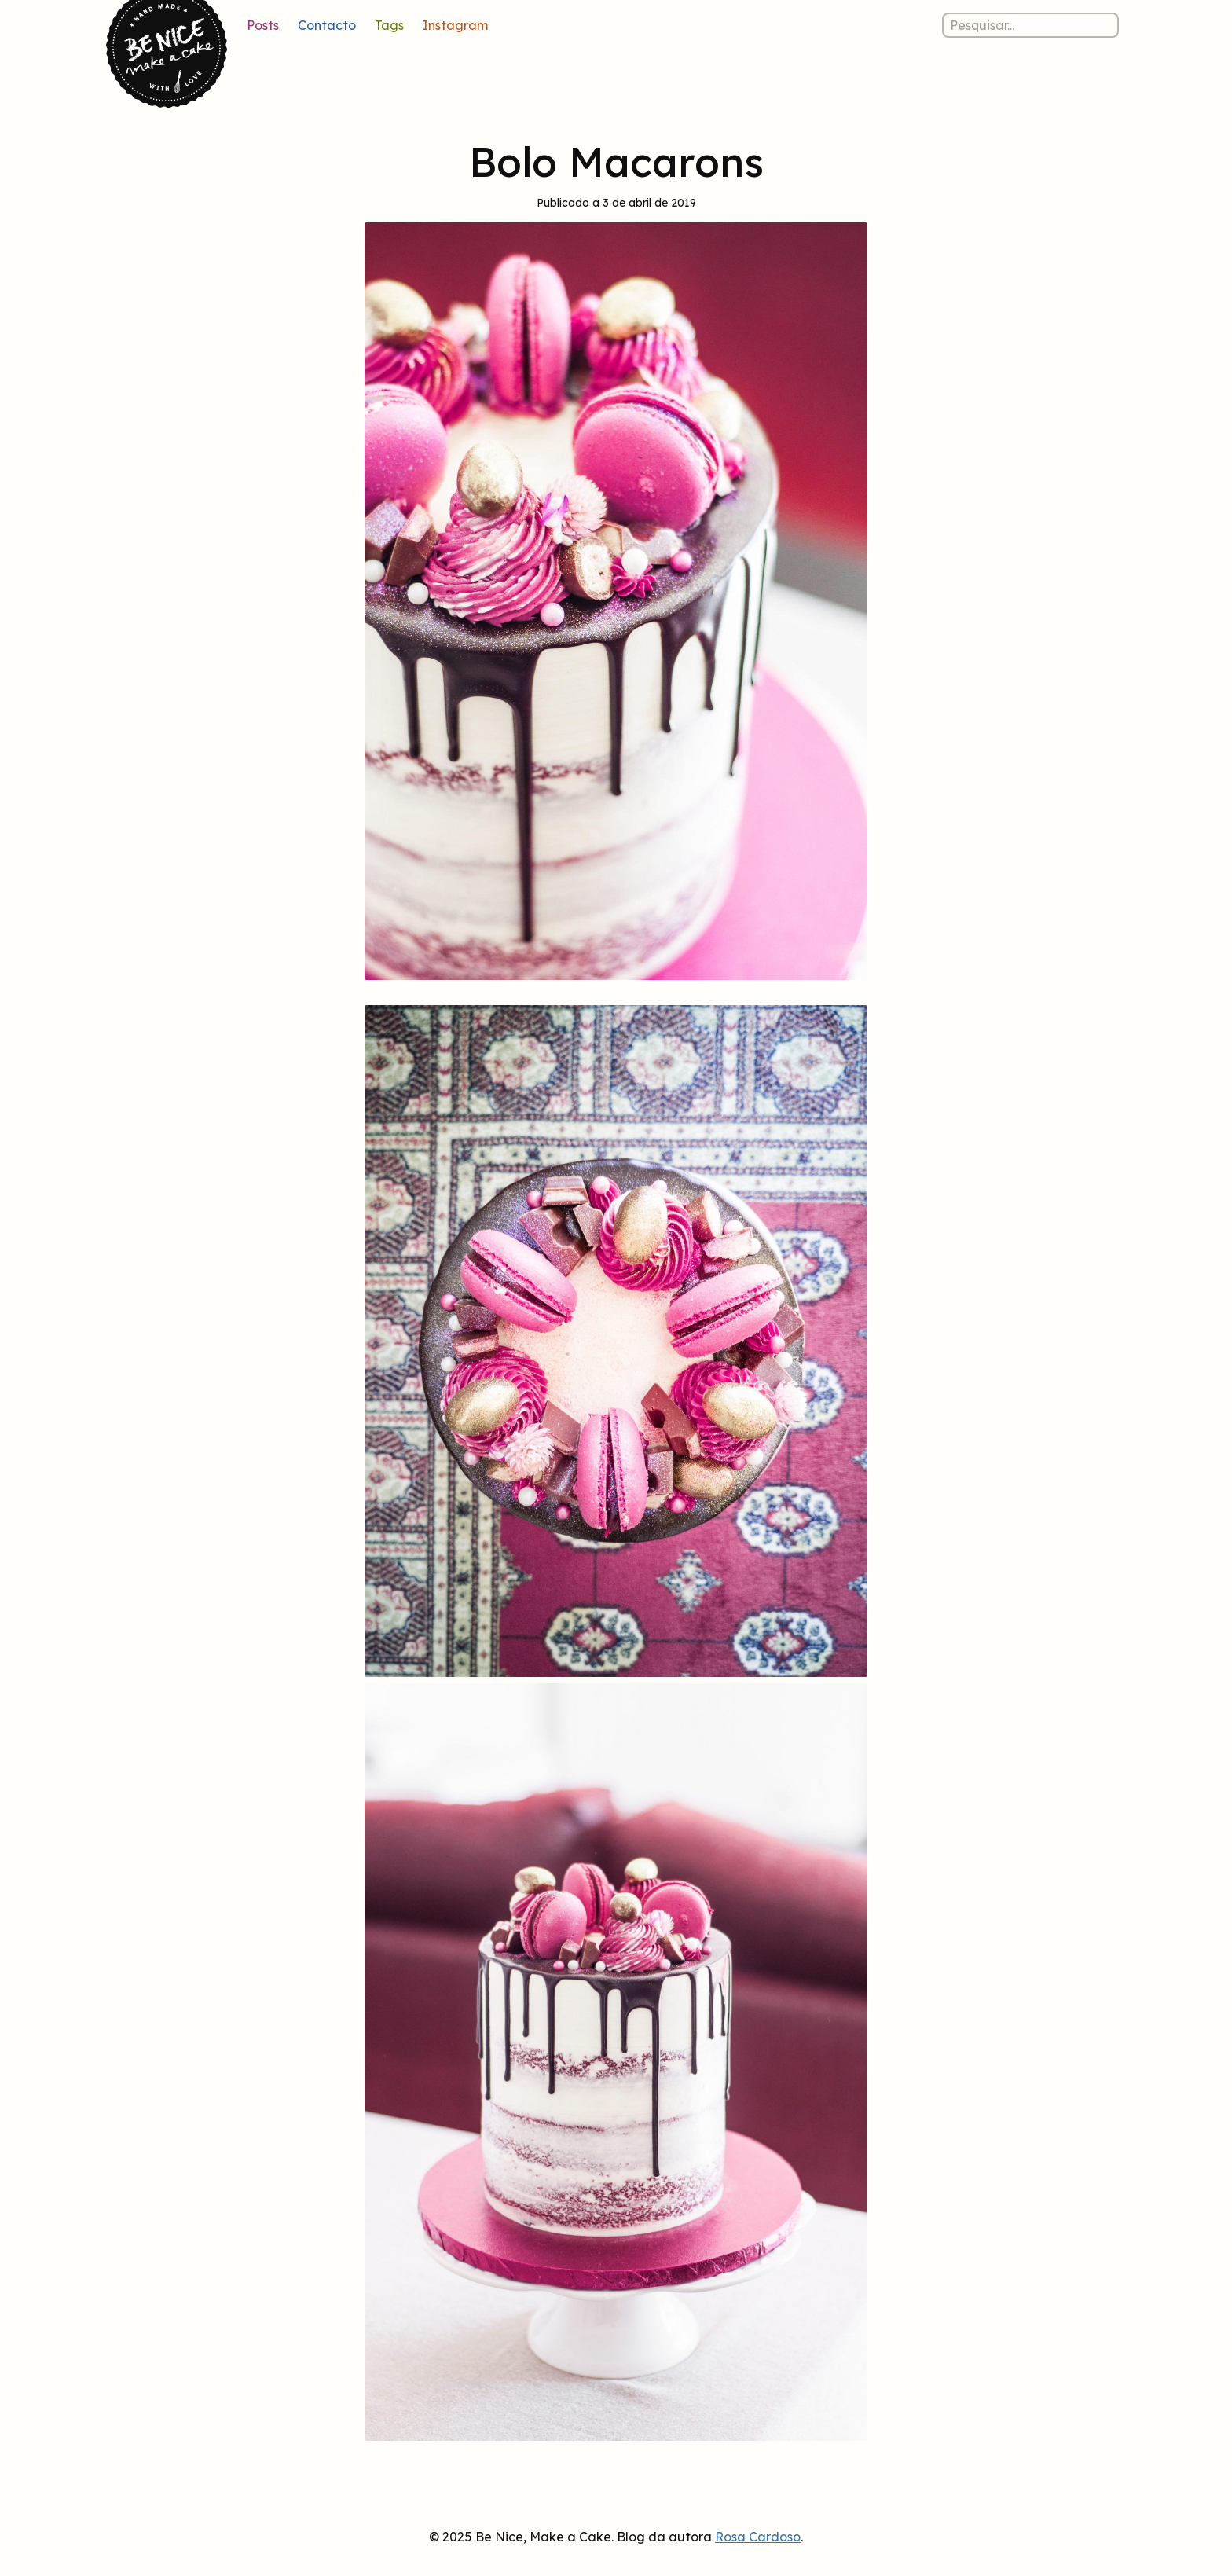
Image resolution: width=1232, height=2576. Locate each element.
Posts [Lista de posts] (263, 25)
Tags (389, 25)
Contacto (327, 25)
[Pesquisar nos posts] (1030, 25)
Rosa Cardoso (758, 2537)
